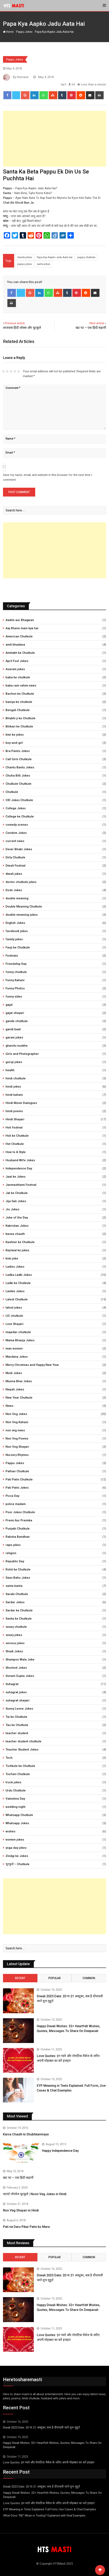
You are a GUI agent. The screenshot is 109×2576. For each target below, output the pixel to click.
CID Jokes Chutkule (19, 800)
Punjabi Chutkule (18, 1528)
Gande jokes (24, 257)
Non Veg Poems (17, 1438)
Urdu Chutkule (16, 1790)
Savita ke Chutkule (19, 1618)
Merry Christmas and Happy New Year (32, 1365)
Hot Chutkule (15, 1144)
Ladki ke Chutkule (18, 1283)
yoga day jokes (16, 1848)
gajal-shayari (15, 1013)
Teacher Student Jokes (22, 1749)
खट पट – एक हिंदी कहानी (91, 328)
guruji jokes (14, 1062)
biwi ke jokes (15, 734)
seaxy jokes (14, 1635)
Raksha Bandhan (18, 1537)
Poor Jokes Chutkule (20, 1512)
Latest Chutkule (17, 1299)
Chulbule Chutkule (18, 784)
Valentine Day (15, 1798)
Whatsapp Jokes (17, 1823)
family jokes (14, 939)
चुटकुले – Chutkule (17, 1864)
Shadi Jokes (14, 1651)
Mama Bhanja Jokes (20, 1340)
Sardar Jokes (15, 1602)
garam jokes (14, 1037)
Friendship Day (16, 964)
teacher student (17, 1733)
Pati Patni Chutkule (19, 1479)
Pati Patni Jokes (17, 1487)
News (9, 1406)
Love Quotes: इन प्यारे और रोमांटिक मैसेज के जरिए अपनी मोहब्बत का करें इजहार (48, 2462)
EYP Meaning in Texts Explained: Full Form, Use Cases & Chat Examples (49, 2509)
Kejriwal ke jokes (17, 1250)
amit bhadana (15, 644)
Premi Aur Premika (19, 1520)
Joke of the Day (17, 1217)
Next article (97, 323)
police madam (16, 1504)
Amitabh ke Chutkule (20, 653)
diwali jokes (14, 874)
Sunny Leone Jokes (19, 1708)
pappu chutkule (86, 257)
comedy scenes (17, 824)
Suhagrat (12, 1684)
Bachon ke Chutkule (20, 694)
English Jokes (15, 923)
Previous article (15, 323)
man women (14, 1348)
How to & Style (16, 1152)
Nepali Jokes (15, 1389)
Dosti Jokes (14, 890)
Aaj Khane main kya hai (22, 628)
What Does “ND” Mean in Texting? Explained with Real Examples (44, 2515)
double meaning (17, 898)
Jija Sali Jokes (16, 1201)
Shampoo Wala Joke (20, 1659)
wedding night (15, 1807)
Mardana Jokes (17, 1356)
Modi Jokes (14, 1373)
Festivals (12, 955)
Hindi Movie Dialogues (21, 1103)
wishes (10, 1831)
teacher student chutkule (23, 1741)
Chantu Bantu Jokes (20, 767)
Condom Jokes (16, 833)
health (10, 1070)
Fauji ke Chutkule (18, 947)
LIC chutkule (14, 1316)
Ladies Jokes (15, 1266)
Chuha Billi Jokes (18, 775)
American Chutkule (19, 636)
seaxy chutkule (16, 1627)
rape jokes (13, 1545)
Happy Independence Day (60, 2151)
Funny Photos (15, 988)
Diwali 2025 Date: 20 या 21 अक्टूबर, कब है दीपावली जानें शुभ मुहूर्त (41, 2427)
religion (11, 1553)
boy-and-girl (14, 743)
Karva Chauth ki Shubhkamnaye (26, 2134)
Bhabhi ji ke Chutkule (20, 718)
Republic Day (15, 1561)
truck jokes (13, 1782)
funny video (14, 996)
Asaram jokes (15, 669)
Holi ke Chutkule (17, 1135)
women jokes (15, 1839)
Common (89, 1978)
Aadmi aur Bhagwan (20, 620)
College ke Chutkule (20, 816)
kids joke (12, 1258)
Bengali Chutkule (18, 710)
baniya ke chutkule (19, 702)
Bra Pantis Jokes (18, 751)
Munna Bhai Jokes (19, 1381)
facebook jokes (17, 931)
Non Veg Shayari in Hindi (21, 2210)
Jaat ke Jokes (15, 1176)
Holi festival (14, 1127)
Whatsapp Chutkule (19, 1815)
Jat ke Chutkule (17, 1193)
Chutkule (12, 792)
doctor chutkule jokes (21, 882)
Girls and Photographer (22, 1054)
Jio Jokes (12, 1209)
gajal (9, 1005)
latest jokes (14, 1307)
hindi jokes (13, 1086)
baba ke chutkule (18, 677)
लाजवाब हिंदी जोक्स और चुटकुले (22, 328)
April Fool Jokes (17, 661)
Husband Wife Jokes (20, 1160)
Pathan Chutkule (17, 1471)
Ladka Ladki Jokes (19, 1275)
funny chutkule (16, 972)
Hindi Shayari (15, 1119)
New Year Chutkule (19, 1397)
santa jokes (43, 264)
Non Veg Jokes (16, 1414)
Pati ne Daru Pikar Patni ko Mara (26, 2227)
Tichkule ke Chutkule (20, 1766)
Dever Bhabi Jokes (19, 849)
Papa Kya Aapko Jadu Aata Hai (54, 257)
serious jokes (15, 1643)
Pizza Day (12, 1496)
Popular (54, 1978)
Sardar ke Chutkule (19, 1610)
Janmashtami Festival (21, 1185)
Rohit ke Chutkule (18, 1569)
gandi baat (13, 1029)
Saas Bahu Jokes (18, 1577)
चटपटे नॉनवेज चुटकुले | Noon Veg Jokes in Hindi (34, 2194)
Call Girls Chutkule (19, 759)
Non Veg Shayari (17, 1447)
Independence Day (19, 1168)
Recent (20, 1978)
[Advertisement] (54, 139)
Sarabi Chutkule (17, 1594)
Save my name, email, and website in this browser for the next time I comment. (47, 477)
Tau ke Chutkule (17, 1725)
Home (8, 31)
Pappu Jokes (24, 31)
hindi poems (14, 1111)
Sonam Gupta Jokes (20, 1676)
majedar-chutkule (18, 1332)
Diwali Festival (15, 865)
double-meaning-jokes (22, 914)
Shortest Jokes (16, 1667)
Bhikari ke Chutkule (19, 726)
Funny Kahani (15, 980)
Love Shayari (14, 1324)
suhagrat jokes (16, 1692)
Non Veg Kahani (17, 1422)
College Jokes (16, 808)
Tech (9, 1758)
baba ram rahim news (21, 685)
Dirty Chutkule (15, 857)
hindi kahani (14, 1095)
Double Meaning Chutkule (24, 906)
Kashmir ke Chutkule (20, 1242)
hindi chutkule (16, 1078)
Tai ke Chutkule (16, 1717)
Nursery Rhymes (17, 1455)
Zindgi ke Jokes (17, 1856)
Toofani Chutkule (18, 1774)
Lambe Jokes (15, 1291)
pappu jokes (24, 264)
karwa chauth (15, 1234)
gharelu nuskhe (17, 1045)
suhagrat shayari (17, 1700)
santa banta (14, 1586)
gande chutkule (17, 1021)
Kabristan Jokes (17, 1226)
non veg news (15, 1430)
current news (15, 841)
